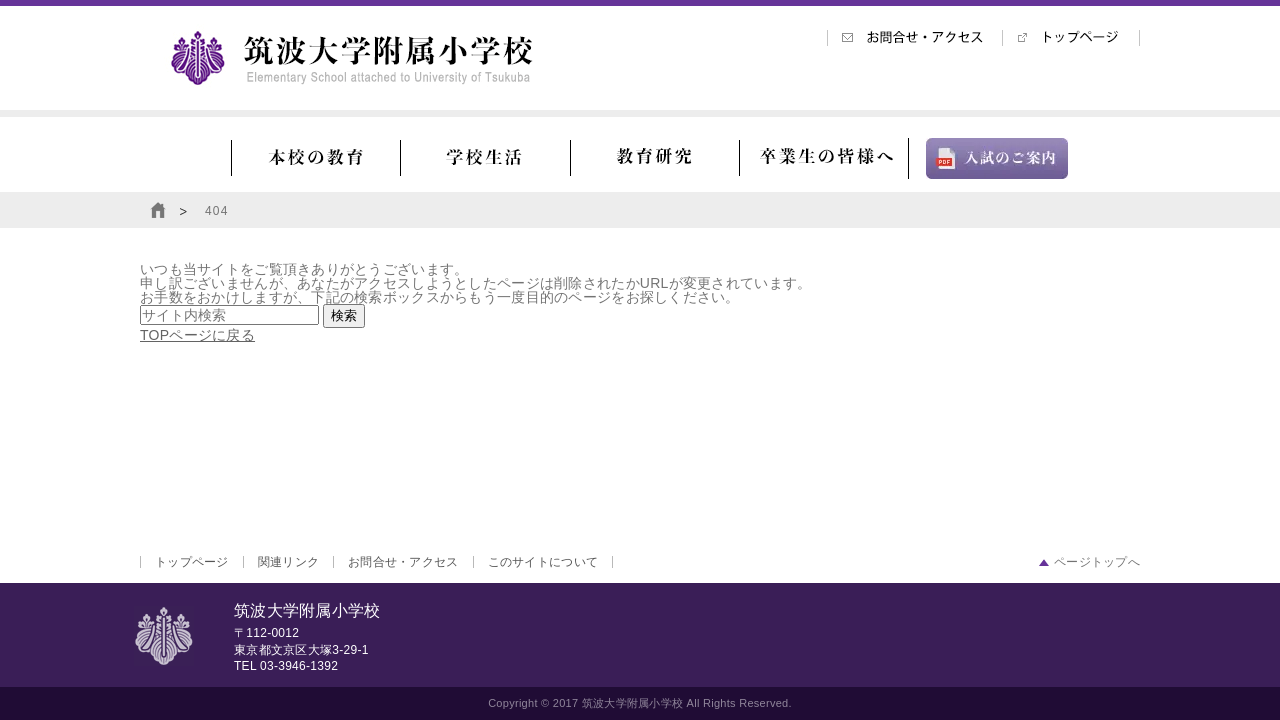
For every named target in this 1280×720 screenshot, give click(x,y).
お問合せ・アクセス (403, 562)
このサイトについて (543, 562)
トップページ (192, 562)
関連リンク (288, 562)
